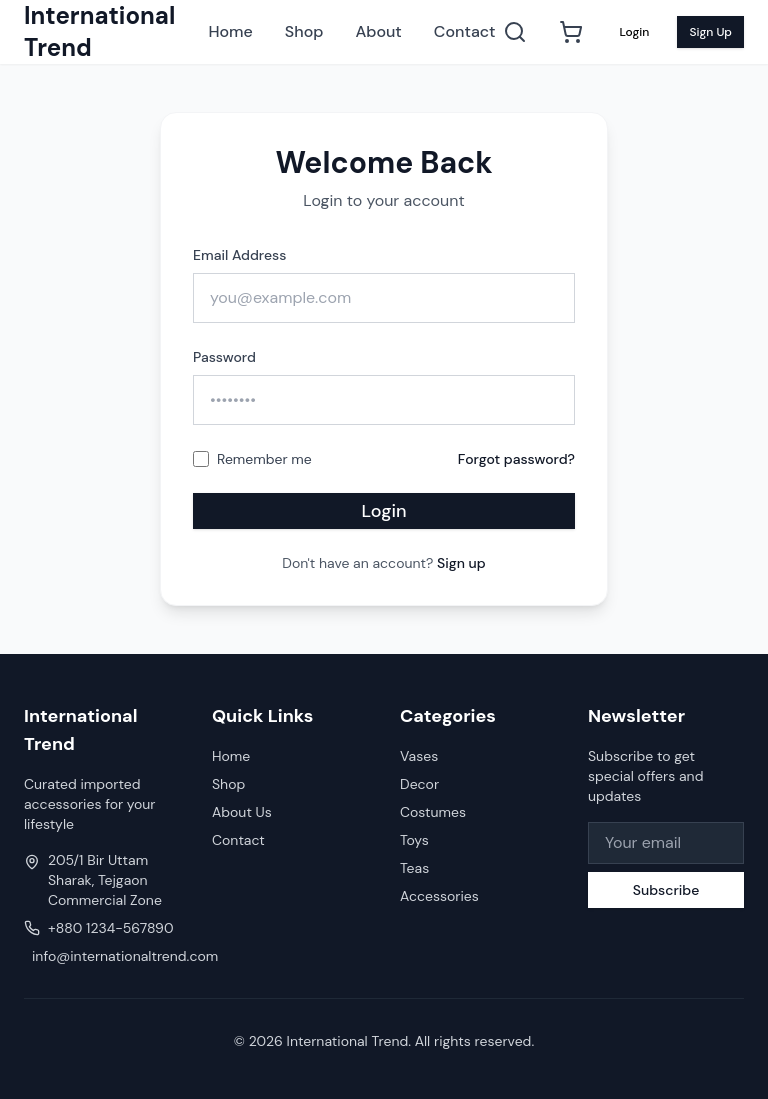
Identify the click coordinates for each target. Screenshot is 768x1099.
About (378, 31)
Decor (419, 784)
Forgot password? (516, 459)
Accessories (439, 896)
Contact (465, 31)
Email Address (239, 255)
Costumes (433, 812)
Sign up (461, 563)
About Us (242, 812)
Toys (414, 840)
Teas (414, 868)
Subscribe (666, 890)
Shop (304, 31)
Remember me (264, 459)
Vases (419, 756)
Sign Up (710, 32)
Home (230, 31)
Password (224, 357)
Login (634, 32)
